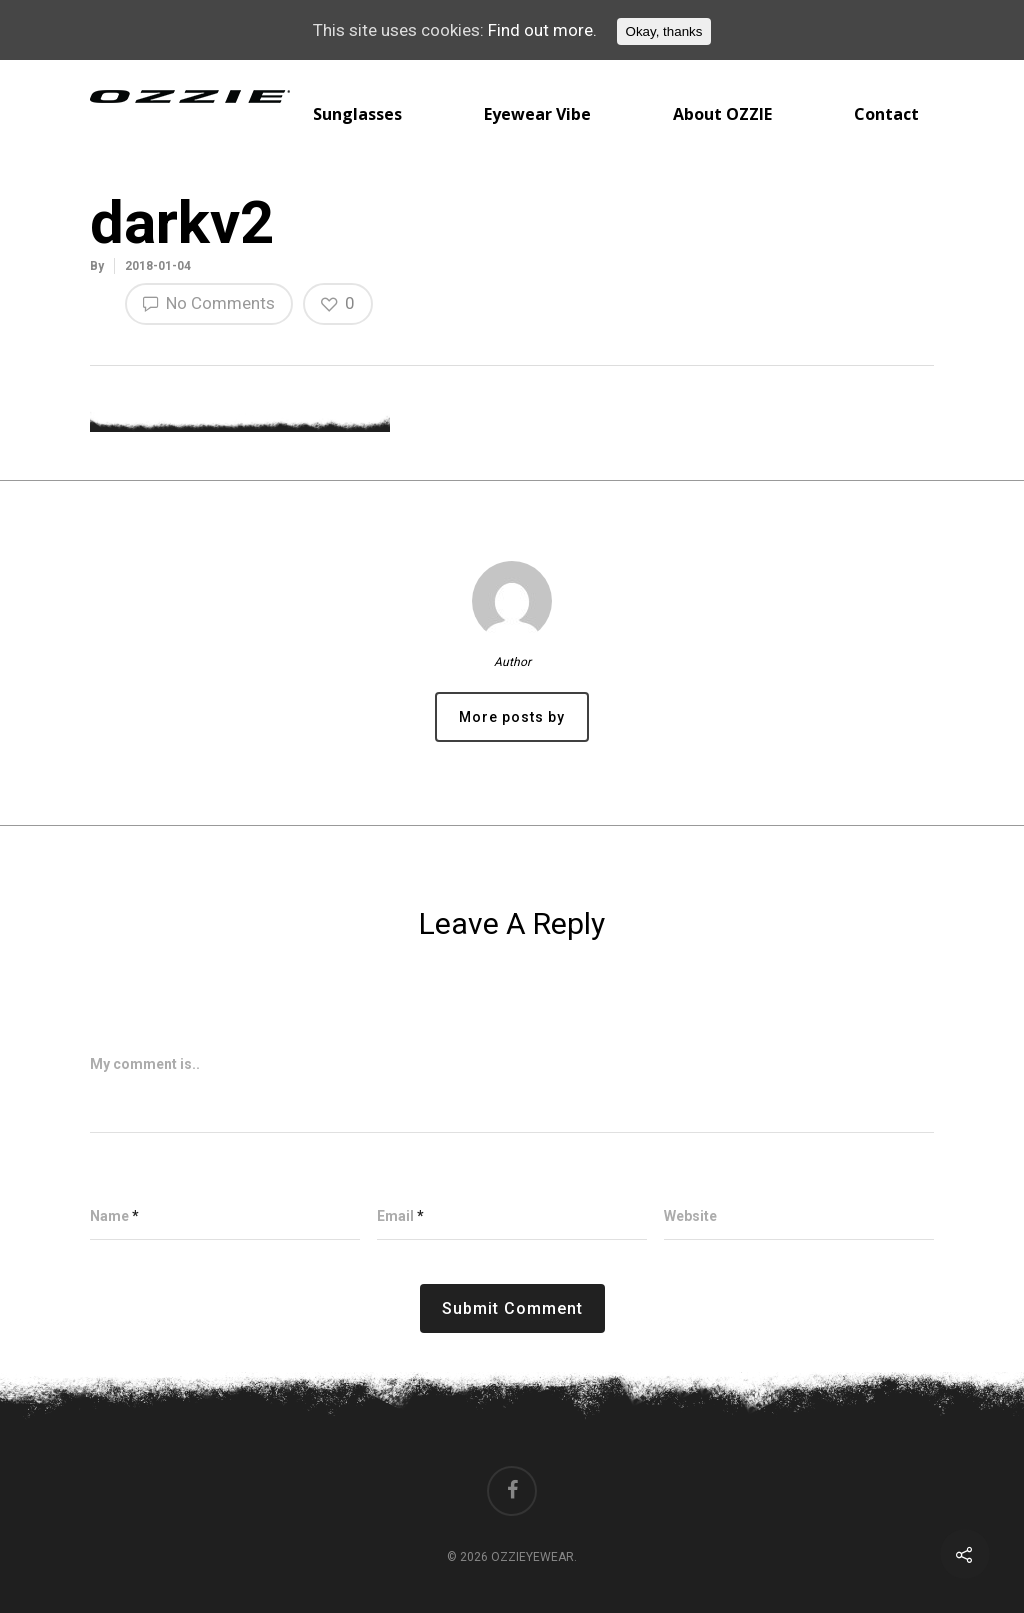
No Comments (209, 303)
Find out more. (542, 30)
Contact (886, 114)
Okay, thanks (664, 31)
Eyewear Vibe (537, 114)
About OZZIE (722, 114)
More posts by (512, 717)
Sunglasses (357, 114)
